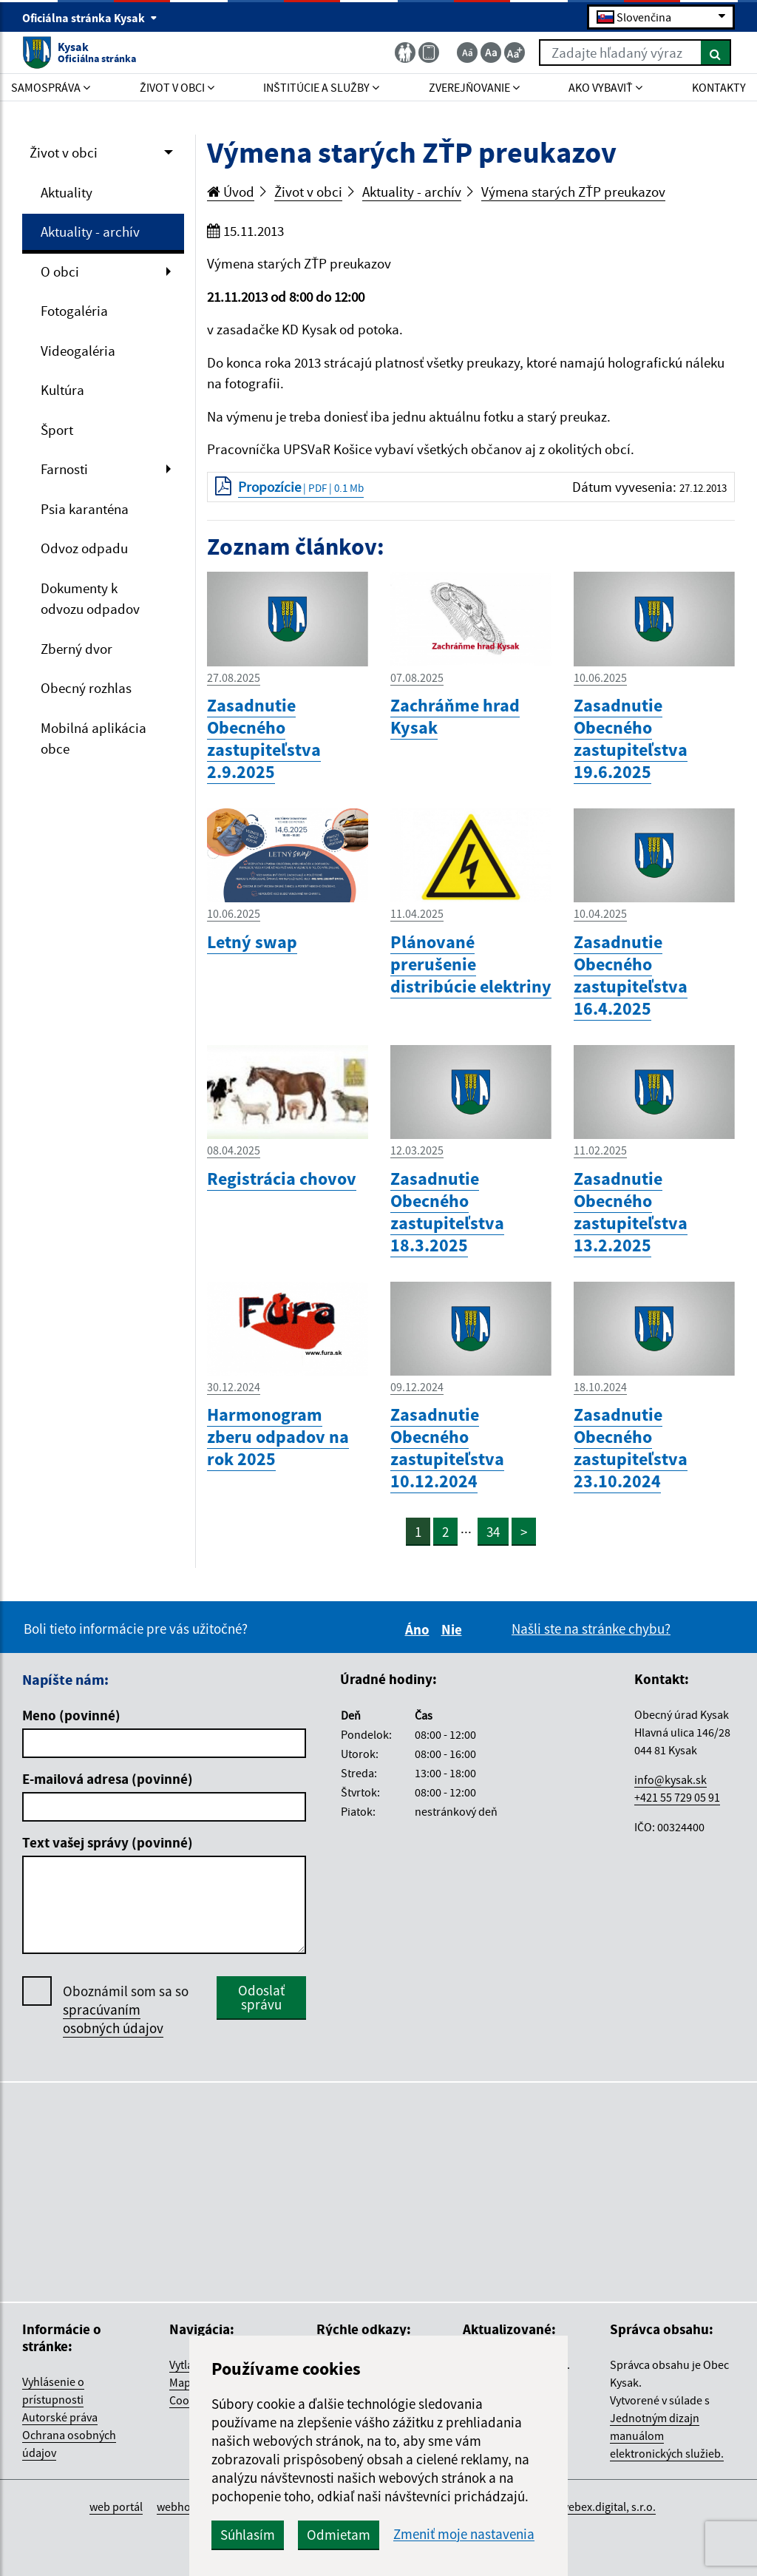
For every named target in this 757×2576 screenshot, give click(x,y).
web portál (116, 2506)
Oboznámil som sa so (126, 2010)
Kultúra (62, 390)
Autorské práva (60, 2417)
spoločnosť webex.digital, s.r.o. (579, 2506)
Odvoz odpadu (84, 548)
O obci (60, 271)
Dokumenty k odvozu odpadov (90, 598)
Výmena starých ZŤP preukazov (573, 191)
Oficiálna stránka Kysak (89, 17)
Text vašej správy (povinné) (107, 1842)
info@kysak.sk (670, 1779)
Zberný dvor (76, 648)
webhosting (186, 2506)
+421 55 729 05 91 (677, 1797)
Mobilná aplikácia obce (93, 738)
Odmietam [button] (338, 2534)
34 (493, 1532)
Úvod (230, 191)
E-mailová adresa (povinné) (107, 1779)
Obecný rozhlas (86, 688)
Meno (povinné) (71, 1715)
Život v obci (64, 152)
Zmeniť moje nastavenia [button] (463, 2534)
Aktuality (66, 192)
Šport (57, 430)
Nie (453, 1629)
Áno (419, 1629)
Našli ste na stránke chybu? (591, 1628)
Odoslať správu (261, 1997)
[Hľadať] (716, 52)
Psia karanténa (85, 509)
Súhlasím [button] (247, 2534)
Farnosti (64, 469)
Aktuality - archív (90, 231)
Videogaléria (78, 350)
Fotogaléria (74, 311)
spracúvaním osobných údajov (113, 2019)
